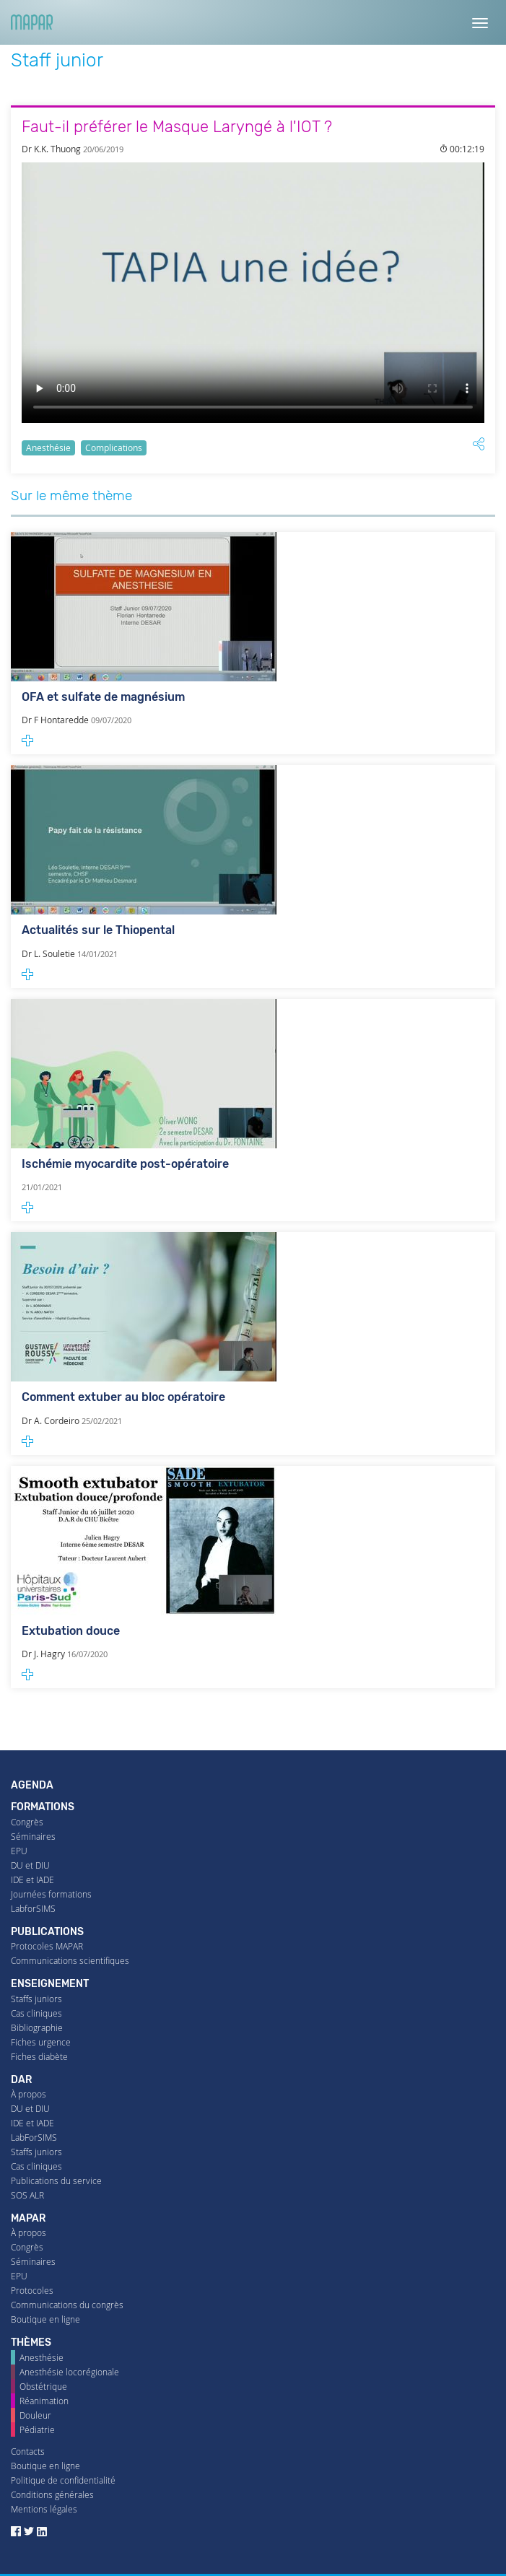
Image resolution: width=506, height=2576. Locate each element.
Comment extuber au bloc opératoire (123, 1397)
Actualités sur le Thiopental (98, 930)
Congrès (27, 1822)
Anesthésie (48, 448)
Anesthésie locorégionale (69, 2372)
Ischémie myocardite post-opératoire (125, 1164)
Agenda (32, 1785)
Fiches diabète (39, 2057)
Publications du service (56, 2181)
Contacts (28, 2451)
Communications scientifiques (70, 1961)
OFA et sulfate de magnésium (103, 697)
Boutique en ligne (45, 2319)
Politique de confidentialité (63, 2480)
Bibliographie (37, 2028)
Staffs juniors (36, 1999)
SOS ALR (27, 2195)
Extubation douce (71, 1631)
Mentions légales (44, 2509)
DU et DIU (30, 1865)
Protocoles (32, 2290)
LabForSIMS (34, 2137)
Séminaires (33, 1836)
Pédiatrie (37, 2430)
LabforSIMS (33, 1909)
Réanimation (44, 2401)
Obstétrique (43, 2386)
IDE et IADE (32, 1880)
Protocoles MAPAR (47, 1946)
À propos (28, 2094)
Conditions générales (52, 2495)
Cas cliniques (36, 2013)
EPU (19, 1851)
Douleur (35, 2415)
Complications (113, 448)
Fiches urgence (41, 2042)
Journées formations (51, 1894)
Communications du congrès (67, 2305)
